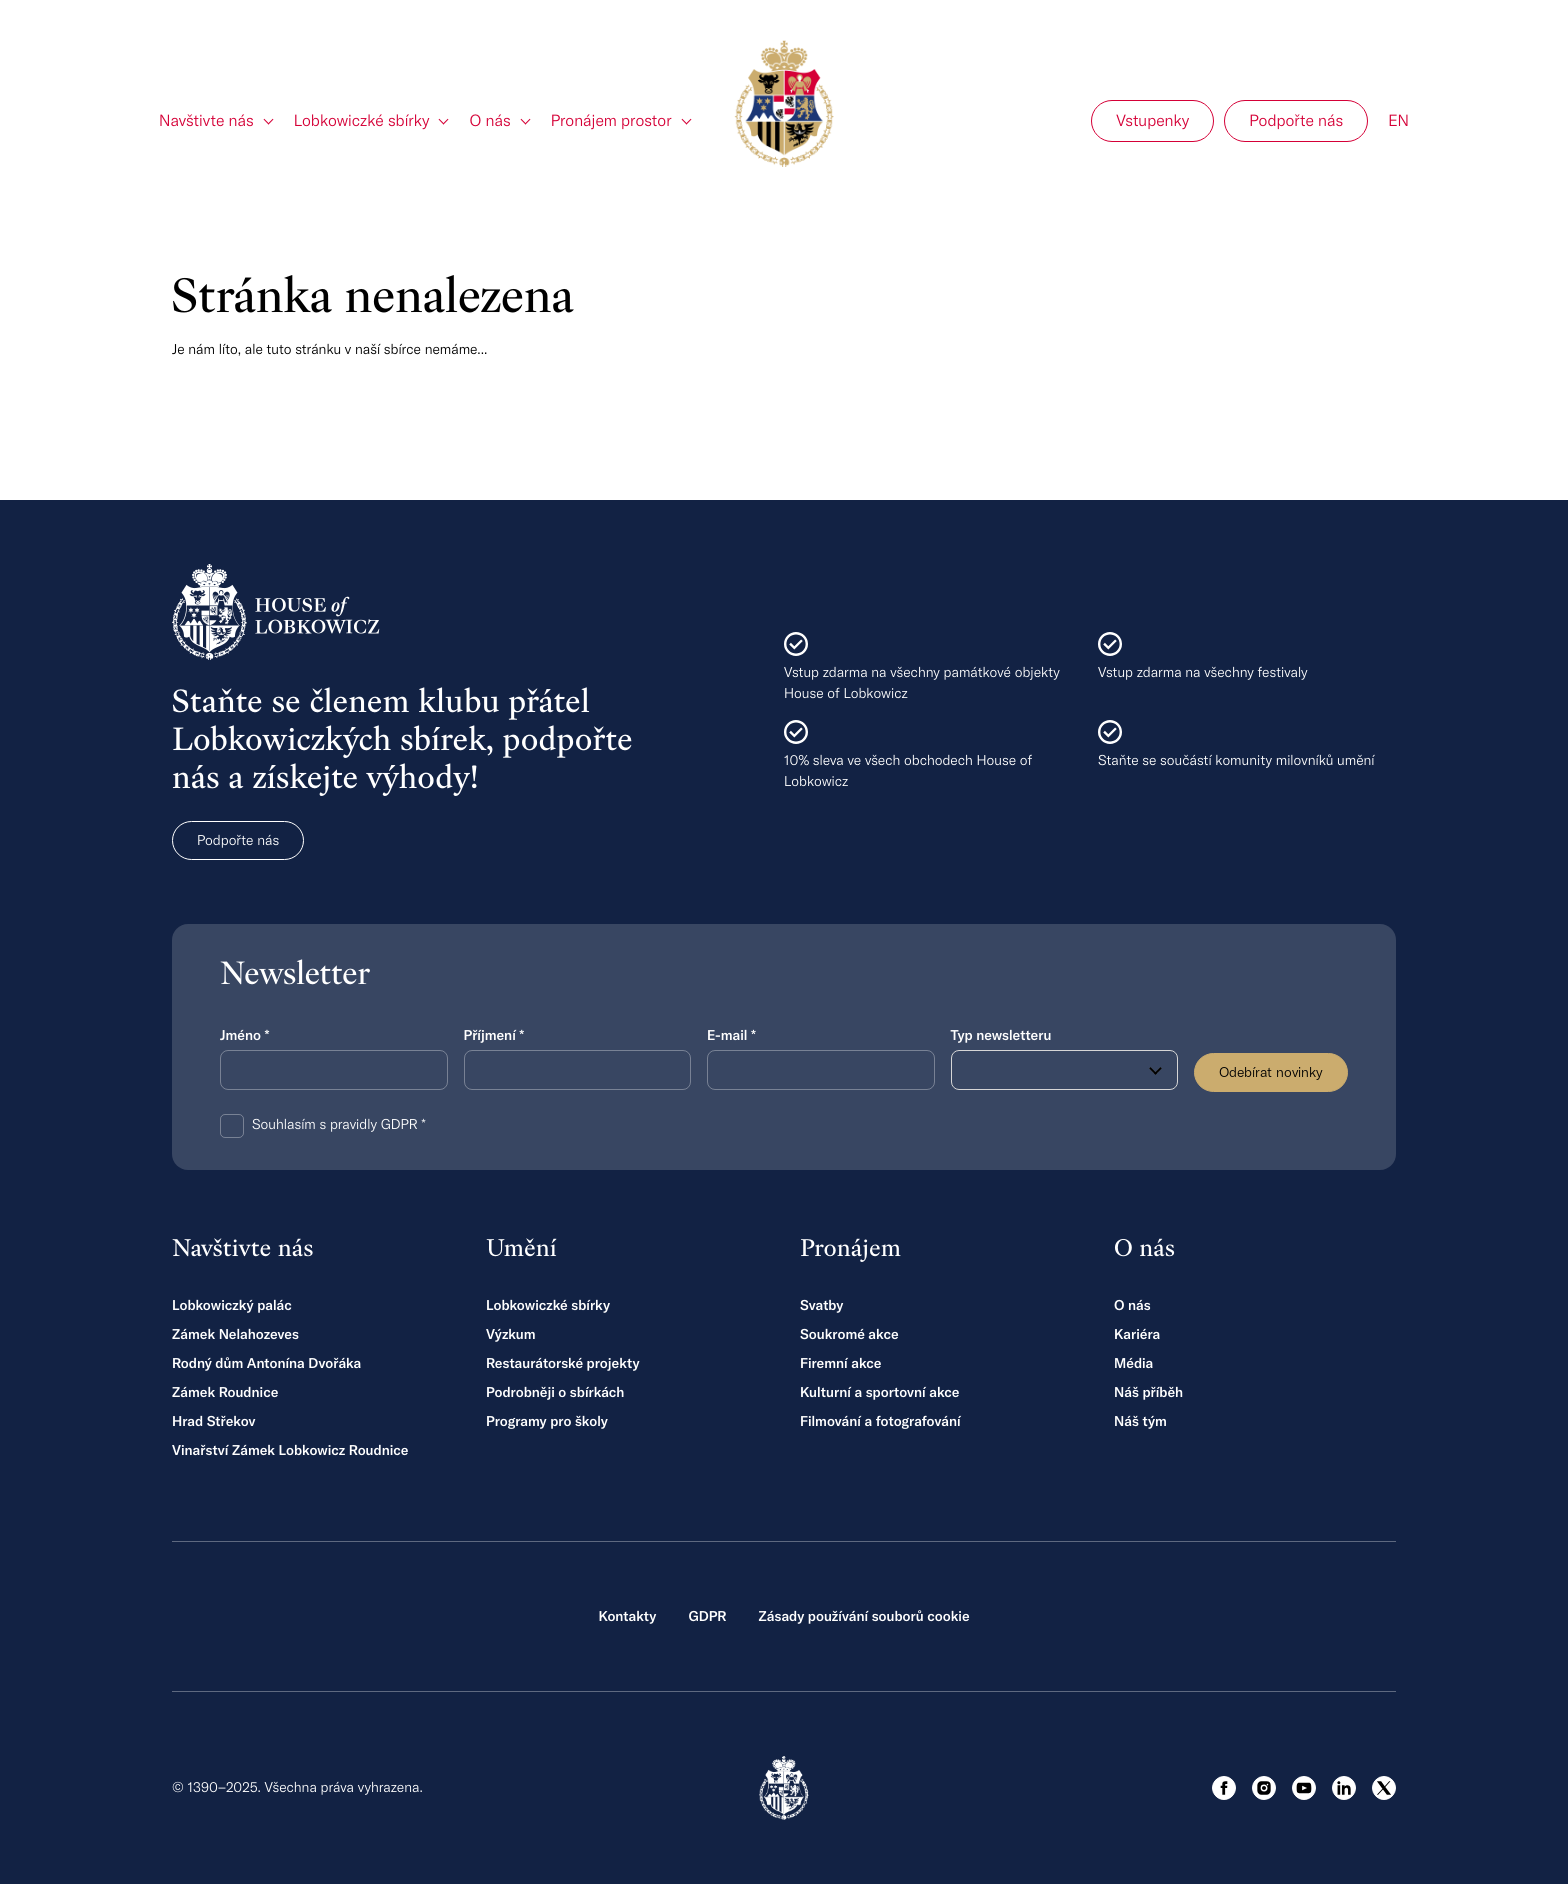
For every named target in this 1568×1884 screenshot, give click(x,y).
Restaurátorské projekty (562, 1363)
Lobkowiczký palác (232, 1305)
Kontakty (627, 1616)
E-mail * (731, 1035)
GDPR (707, 1616)
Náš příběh (1148, 1392)
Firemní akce (840, 1363)
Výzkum (511, 1334)
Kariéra (1137, 1334)
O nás (1132, 1305)
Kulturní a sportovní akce (879, 1392)
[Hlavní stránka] (784, 103)
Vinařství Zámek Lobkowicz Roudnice (290, 1450)
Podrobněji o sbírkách (555, 1392)
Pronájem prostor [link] (611, 121)
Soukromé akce (849, 1334)
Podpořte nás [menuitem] (1296, 121)
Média (1133, 1363)
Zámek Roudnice (225, 1392)
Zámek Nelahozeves (235, 1334)
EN (1398, 121)
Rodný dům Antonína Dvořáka (266, 1363)
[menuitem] (216, 121)
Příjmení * (494, 1035)
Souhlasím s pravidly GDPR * (339, 1124)
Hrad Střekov (213, 1421)
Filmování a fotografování (880, 1421)
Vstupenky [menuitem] (1152, 121)
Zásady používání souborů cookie (863, 1616)
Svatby (821, 1305)
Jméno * (244, 1035)
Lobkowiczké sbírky (548, 1305)
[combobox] (1065, 1070)
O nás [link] (489, 121)
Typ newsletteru (1001, 1035)
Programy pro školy (547, 1421)
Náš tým (1140, 1421)
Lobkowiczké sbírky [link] (362, 121)
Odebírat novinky (1271, 1072)
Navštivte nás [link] (206, 121)
